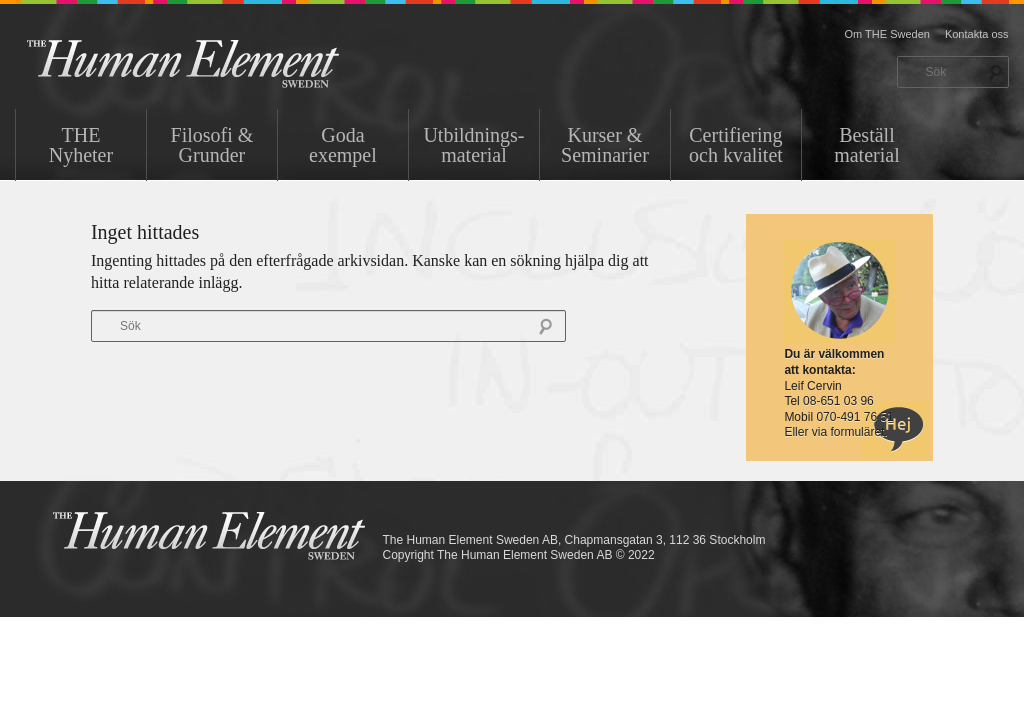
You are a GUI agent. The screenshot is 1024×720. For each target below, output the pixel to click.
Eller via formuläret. (835, 432)
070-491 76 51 (854, 417)
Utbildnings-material (473, 145)
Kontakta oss (977, 34)
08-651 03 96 (838, 401)
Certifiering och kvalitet (736, 145)
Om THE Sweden (887, 34)
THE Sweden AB (213, 62)
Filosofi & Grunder (212, 145)
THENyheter (81, 145)
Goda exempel (343, 145)
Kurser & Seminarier (605, 145)
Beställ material (867, 145)
